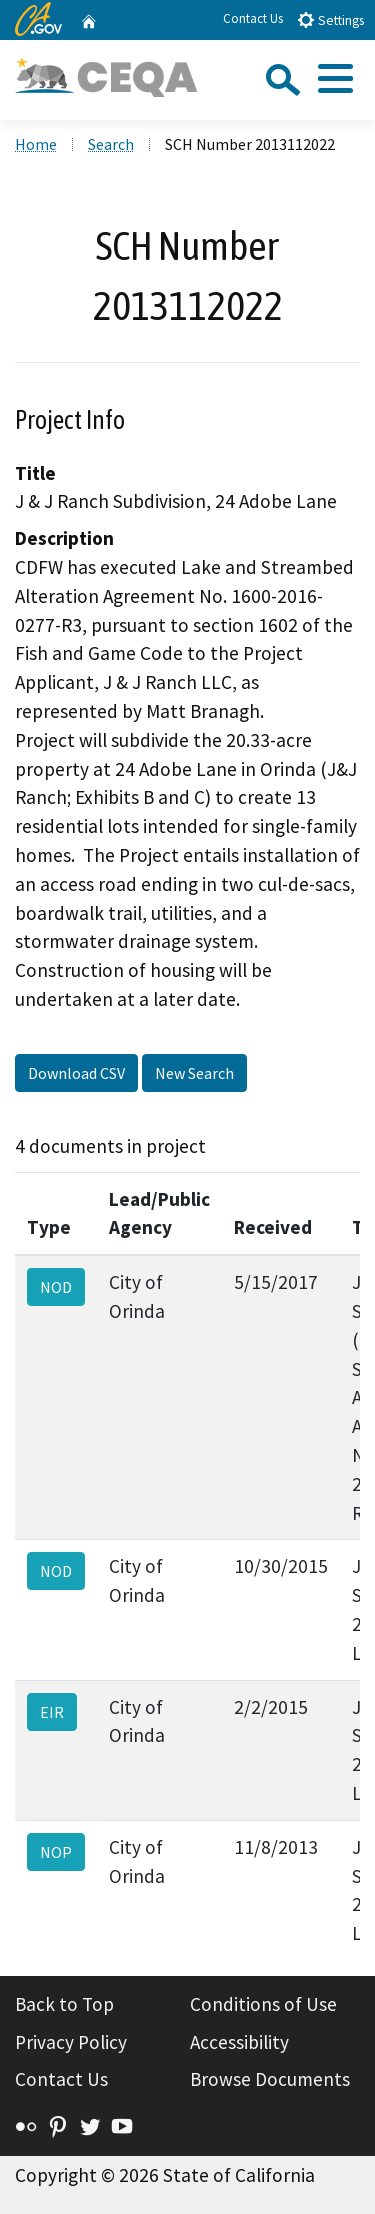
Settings (330, 19)
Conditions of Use (263, 2004)
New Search (194, 1073)
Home (36, 144)
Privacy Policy (71, 2042)
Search (111, 144)
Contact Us (253, 18)
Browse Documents (270, 2079)
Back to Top (64, 2004)
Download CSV (76, 1073)
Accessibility (239, 2042)
